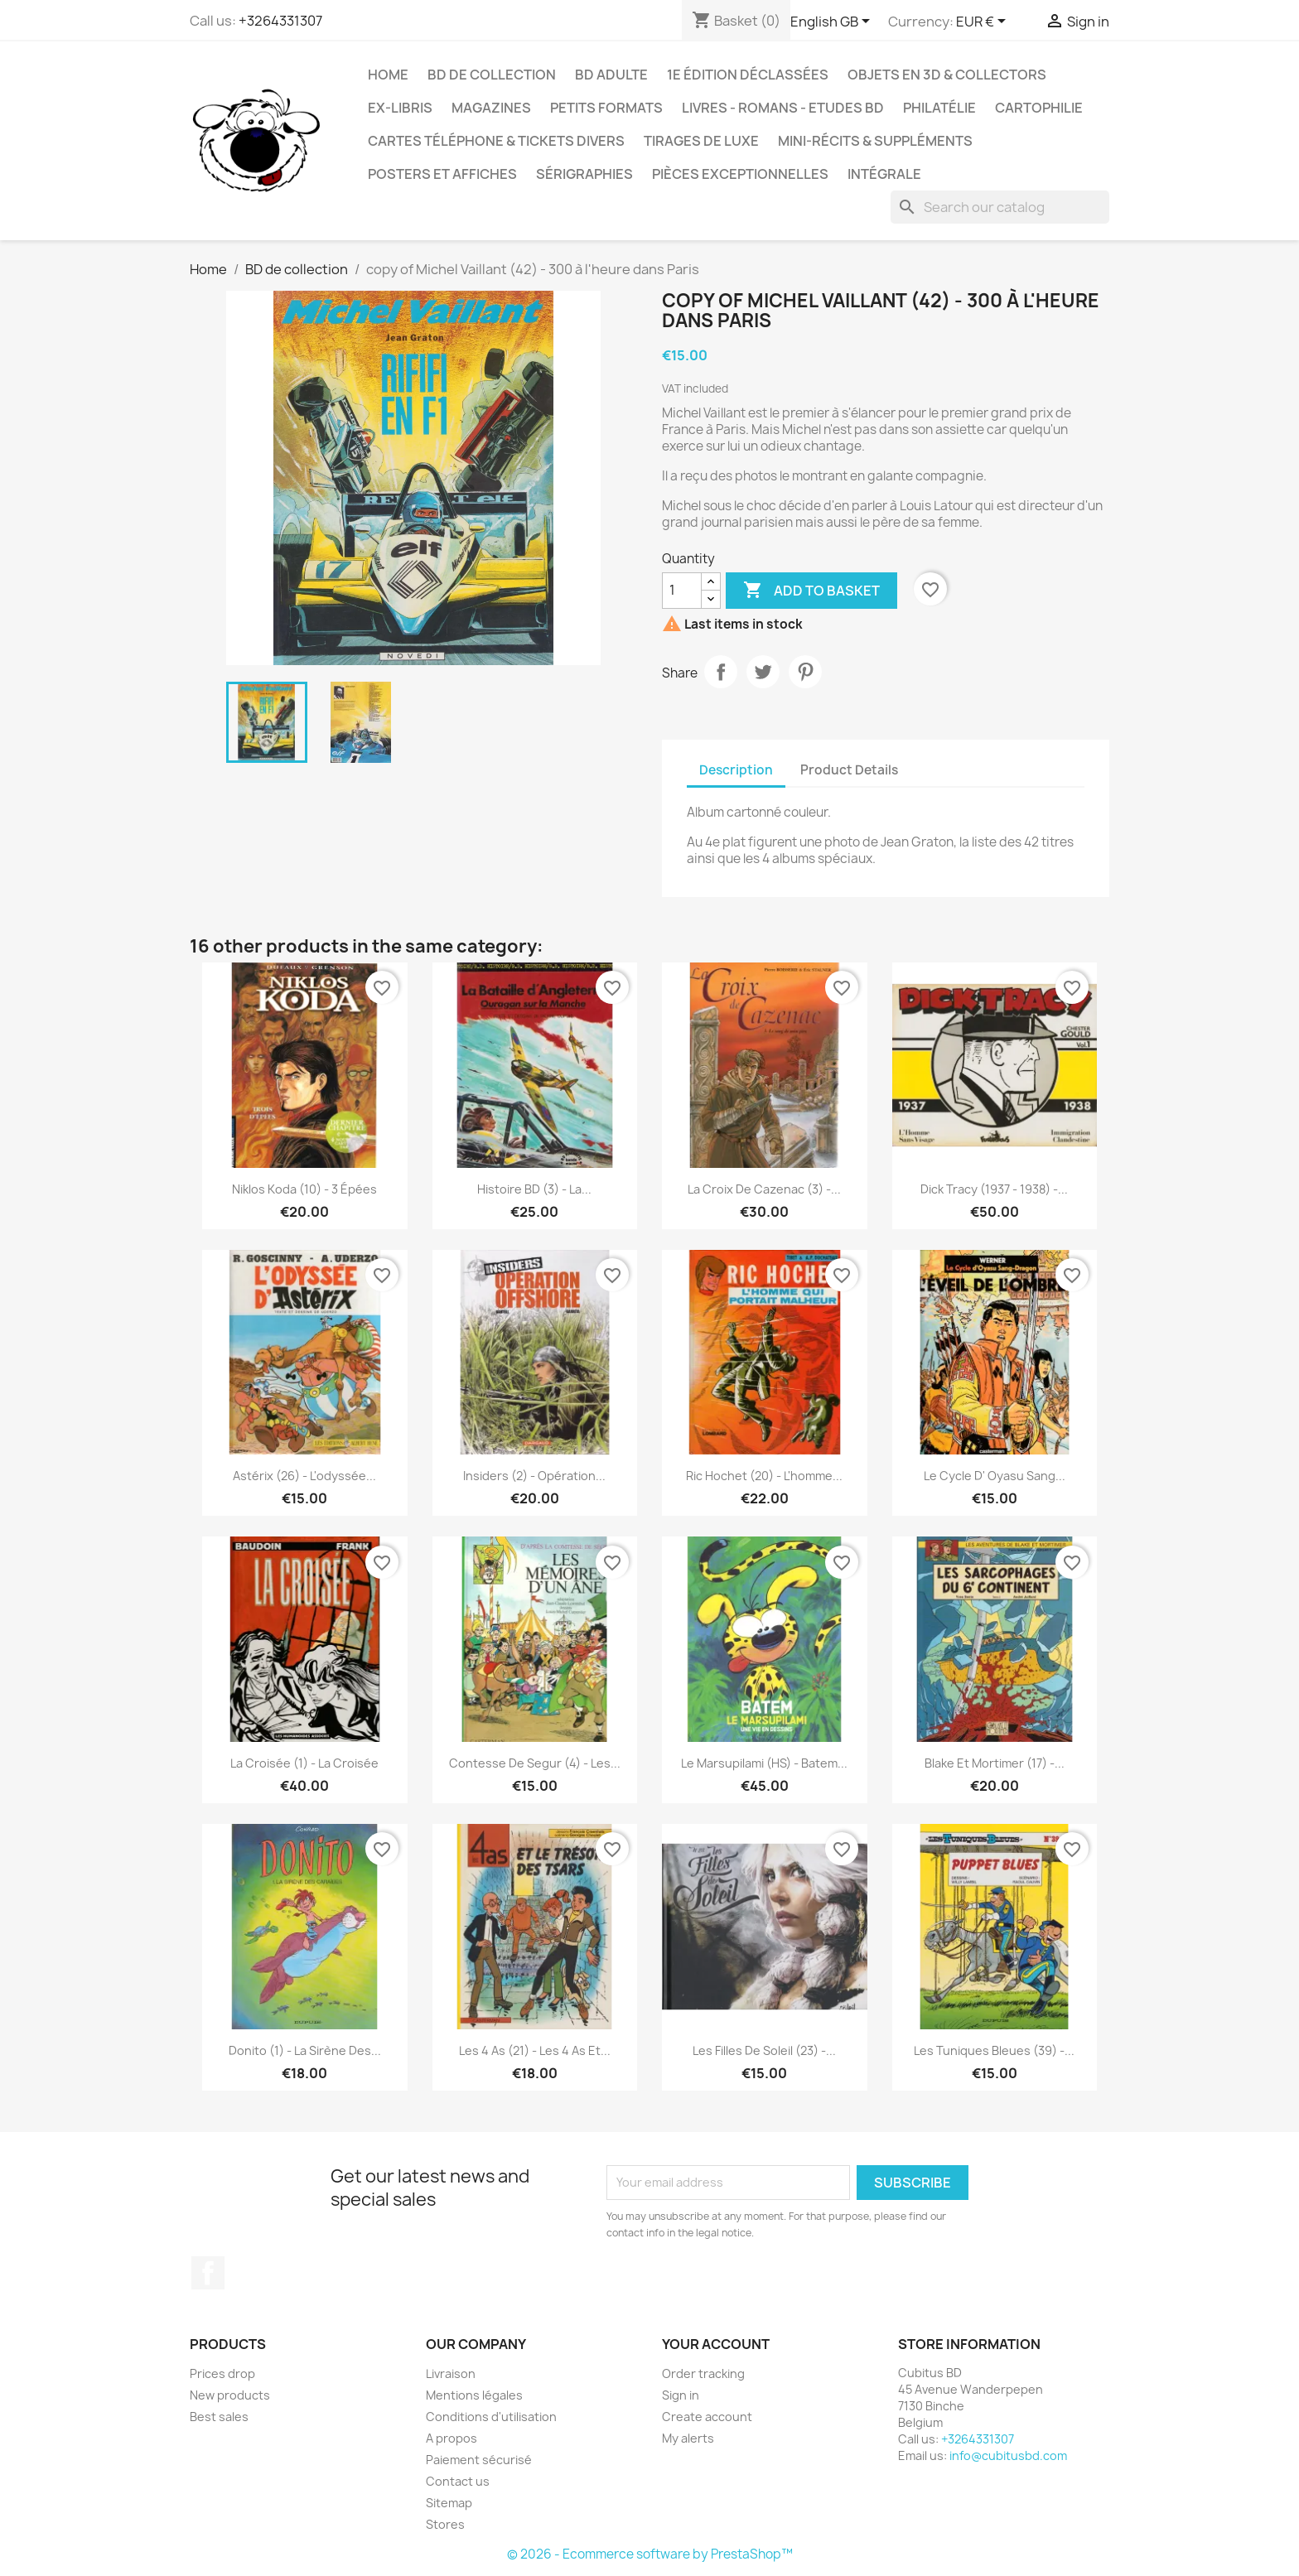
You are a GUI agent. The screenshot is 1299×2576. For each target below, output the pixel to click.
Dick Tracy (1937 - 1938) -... (994, 1189)
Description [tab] (736, 770)
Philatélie (939, 108)
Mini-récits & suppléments (875, 141)
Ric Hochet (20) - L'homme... (764, 1475)
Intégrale (884, 174)
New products (230, 2395)
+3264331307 (280, 21)
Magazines (491, 108)
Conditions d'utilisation (491, 2416)
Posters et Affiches (442, 174)
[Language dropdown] (833, 22)
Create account (707, 2416)
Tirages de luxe (701, 141)
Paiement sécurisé (479, 2459)
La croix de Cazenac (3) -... (764, 1189)
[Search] (1000, 207)
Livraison (451, 2373)
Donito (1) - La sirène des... (305, 2050)
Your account (716, 2344)
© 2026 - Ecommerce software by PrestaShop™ (650, 2554)
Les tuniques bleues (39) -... (994, 2050)
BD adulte (611, 74)
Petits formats (606, 108)
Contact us (458, 2481)
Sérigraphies (584, 174)
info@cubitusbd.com (1008, 2455)
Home (388, 74)
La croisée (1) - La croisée (304, 1763)
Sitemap (449, 2503)
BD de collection (491, 74)
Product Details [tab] (849, 770)
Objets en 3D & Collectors (946, 74)
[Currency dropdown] (984, 22)
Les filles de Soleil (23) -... (764, 2050)
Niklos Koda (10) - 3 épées (304, 1189)
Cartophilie (1039, 108)
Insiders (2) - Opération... (534, 1475)
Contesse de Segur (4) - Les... (535, 1763)
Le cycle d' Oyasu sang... (994, 1475)
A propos (451, 2438)
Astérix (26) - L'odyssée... (304, 1475)
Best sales (219, 2416)
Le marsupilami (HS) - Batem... (764, 1763)
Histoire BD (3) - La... (534, 1189)
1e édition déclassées (747, 74)
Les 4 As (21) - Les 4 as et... (535, 2050)
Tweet (763, 671)
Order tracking (703, 2373)
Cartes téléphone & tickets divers (496, 141)
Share (720, 671)
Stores (445, 2524)
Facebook (208, 2272)
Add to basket (811, 590)
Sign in (680, 2395)
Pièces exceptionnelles (740, 174)
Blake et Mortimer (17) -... (995, 1763)
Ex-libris (400, 108)
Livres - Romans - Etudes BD (783, 108)
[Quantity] (682, 590)
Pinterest (805, 671)
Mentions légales (474, 2395)
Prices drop (222, 2373)
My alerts (688, 2438)
